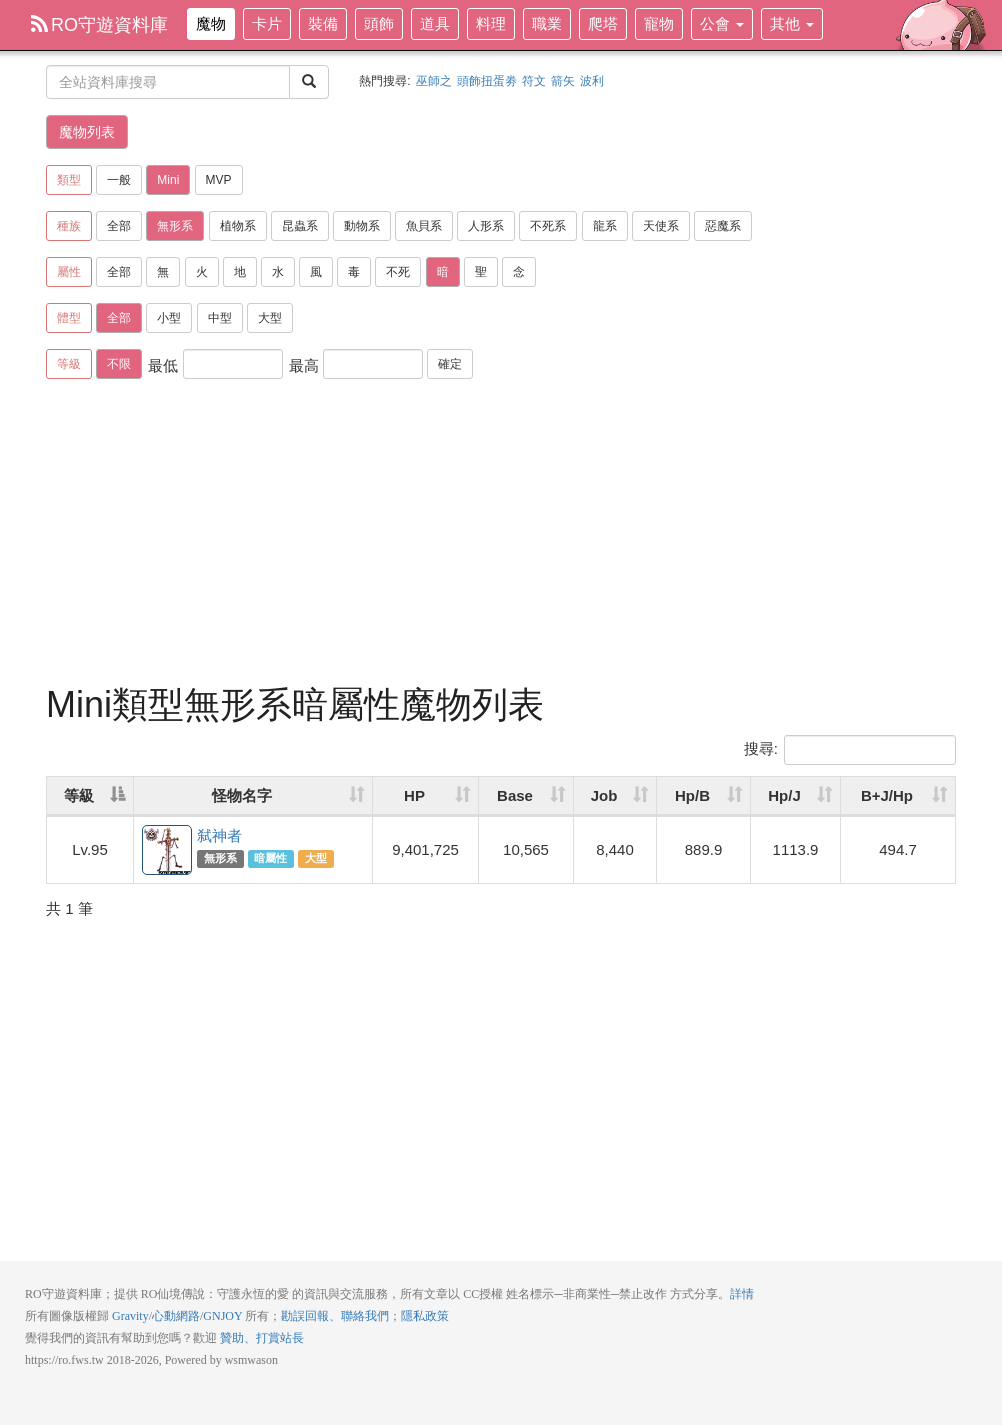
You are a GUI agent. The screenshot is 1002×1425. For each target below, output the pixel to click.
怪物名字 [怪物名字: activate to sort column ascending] (242, 795)
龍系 (605, 226)
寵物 (659, 23)
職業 (547, 23)
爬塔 (603, 23)
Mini (168, 180)
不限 (119, 364)
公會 (722, 23)
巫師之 (434, 81)
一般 (119, 180)
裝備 (323, 23)
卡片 (267, 23)
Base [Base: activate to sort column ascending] (515, 795)
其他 (792, 23)
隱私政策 (425, 1316)
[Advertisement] (501, 535)
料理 (491, 23)
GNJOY (222, 1316)
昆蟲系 (300, 226)
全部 (119, 226)
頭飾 (379, 23)
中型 (220, 318)
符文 (534, 81)
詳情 (742, 1294)
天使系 (661, 226)
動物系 (362, 226)
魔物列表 (87, 132)
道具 (435, 23)
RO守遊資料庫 (99, 25)
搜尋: (850, 750)
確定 (450, 364)
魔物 (211, 23)
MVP (219, 180)
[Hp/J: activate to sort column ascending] (796, 796)
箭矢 (563, 81)
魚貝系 (424, 226)
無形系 (175, 226)
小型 (169, 318)
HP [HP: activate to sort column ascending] (414, 795)
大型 (270, 318)
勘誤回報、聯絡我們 (335, 1316)
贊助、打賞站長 (262, 1338)
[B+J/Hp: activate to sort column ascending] (898, 796)
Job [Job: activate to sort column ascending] (604, 795)
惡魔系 (723, 226)
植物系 (238, 226)
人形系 (486, 226)
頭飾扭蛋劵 (487, 81)
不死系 (548, 226)
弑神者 (168, 851)
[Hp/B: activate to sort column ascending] (704, 796)
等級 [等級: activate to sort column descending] (79, 795)
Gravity (130, 1316)
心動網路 (176, 1316)
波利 (592, 81)
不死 (398, 272)
